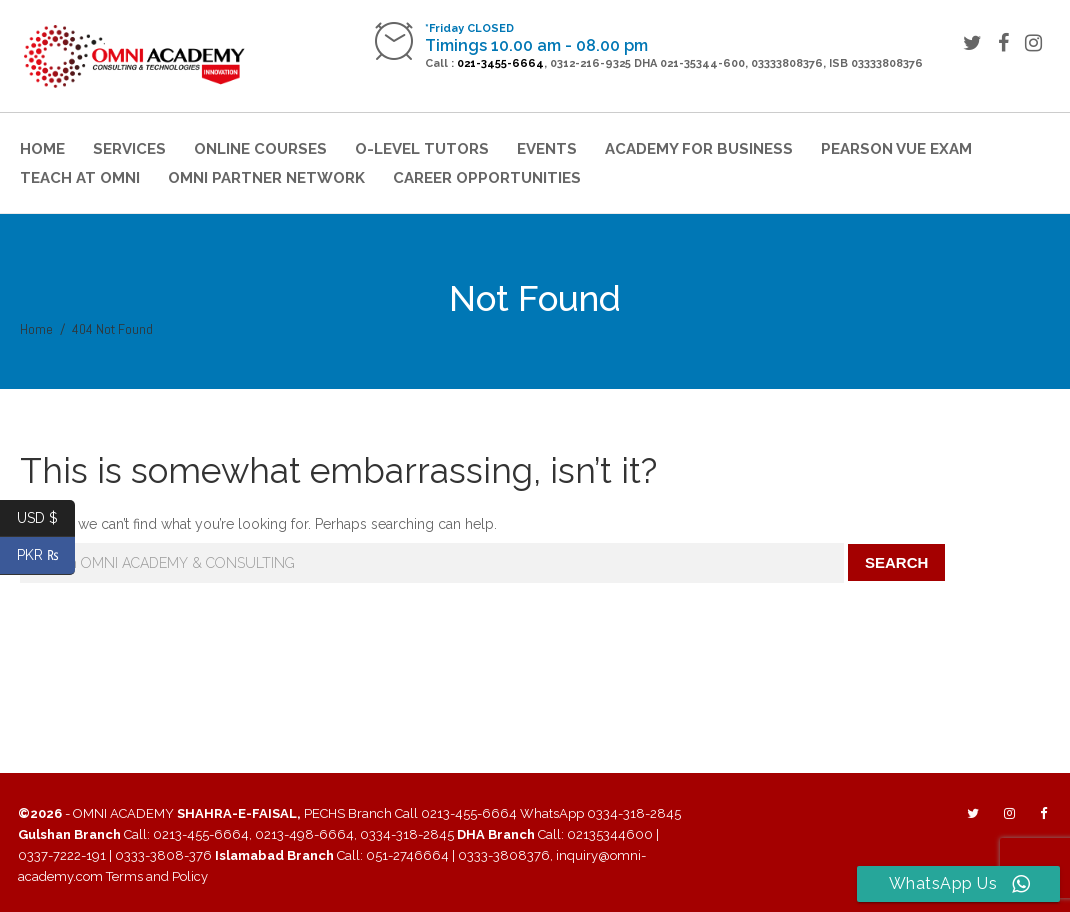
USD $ (46, 518)
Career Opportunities (487, 178)
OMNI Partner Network (266, 178)
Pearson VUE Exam (896, 149)
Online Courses (260, 149)
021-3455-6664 (500, 63)
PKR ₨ (46, 555)
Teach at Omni (80, 178)
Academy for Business (699, 149)
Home (42, 149)
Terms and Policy (157, 876)
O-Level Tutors (422, 149)
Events (547, 149)
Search (896, 562)
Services (129, 149)
